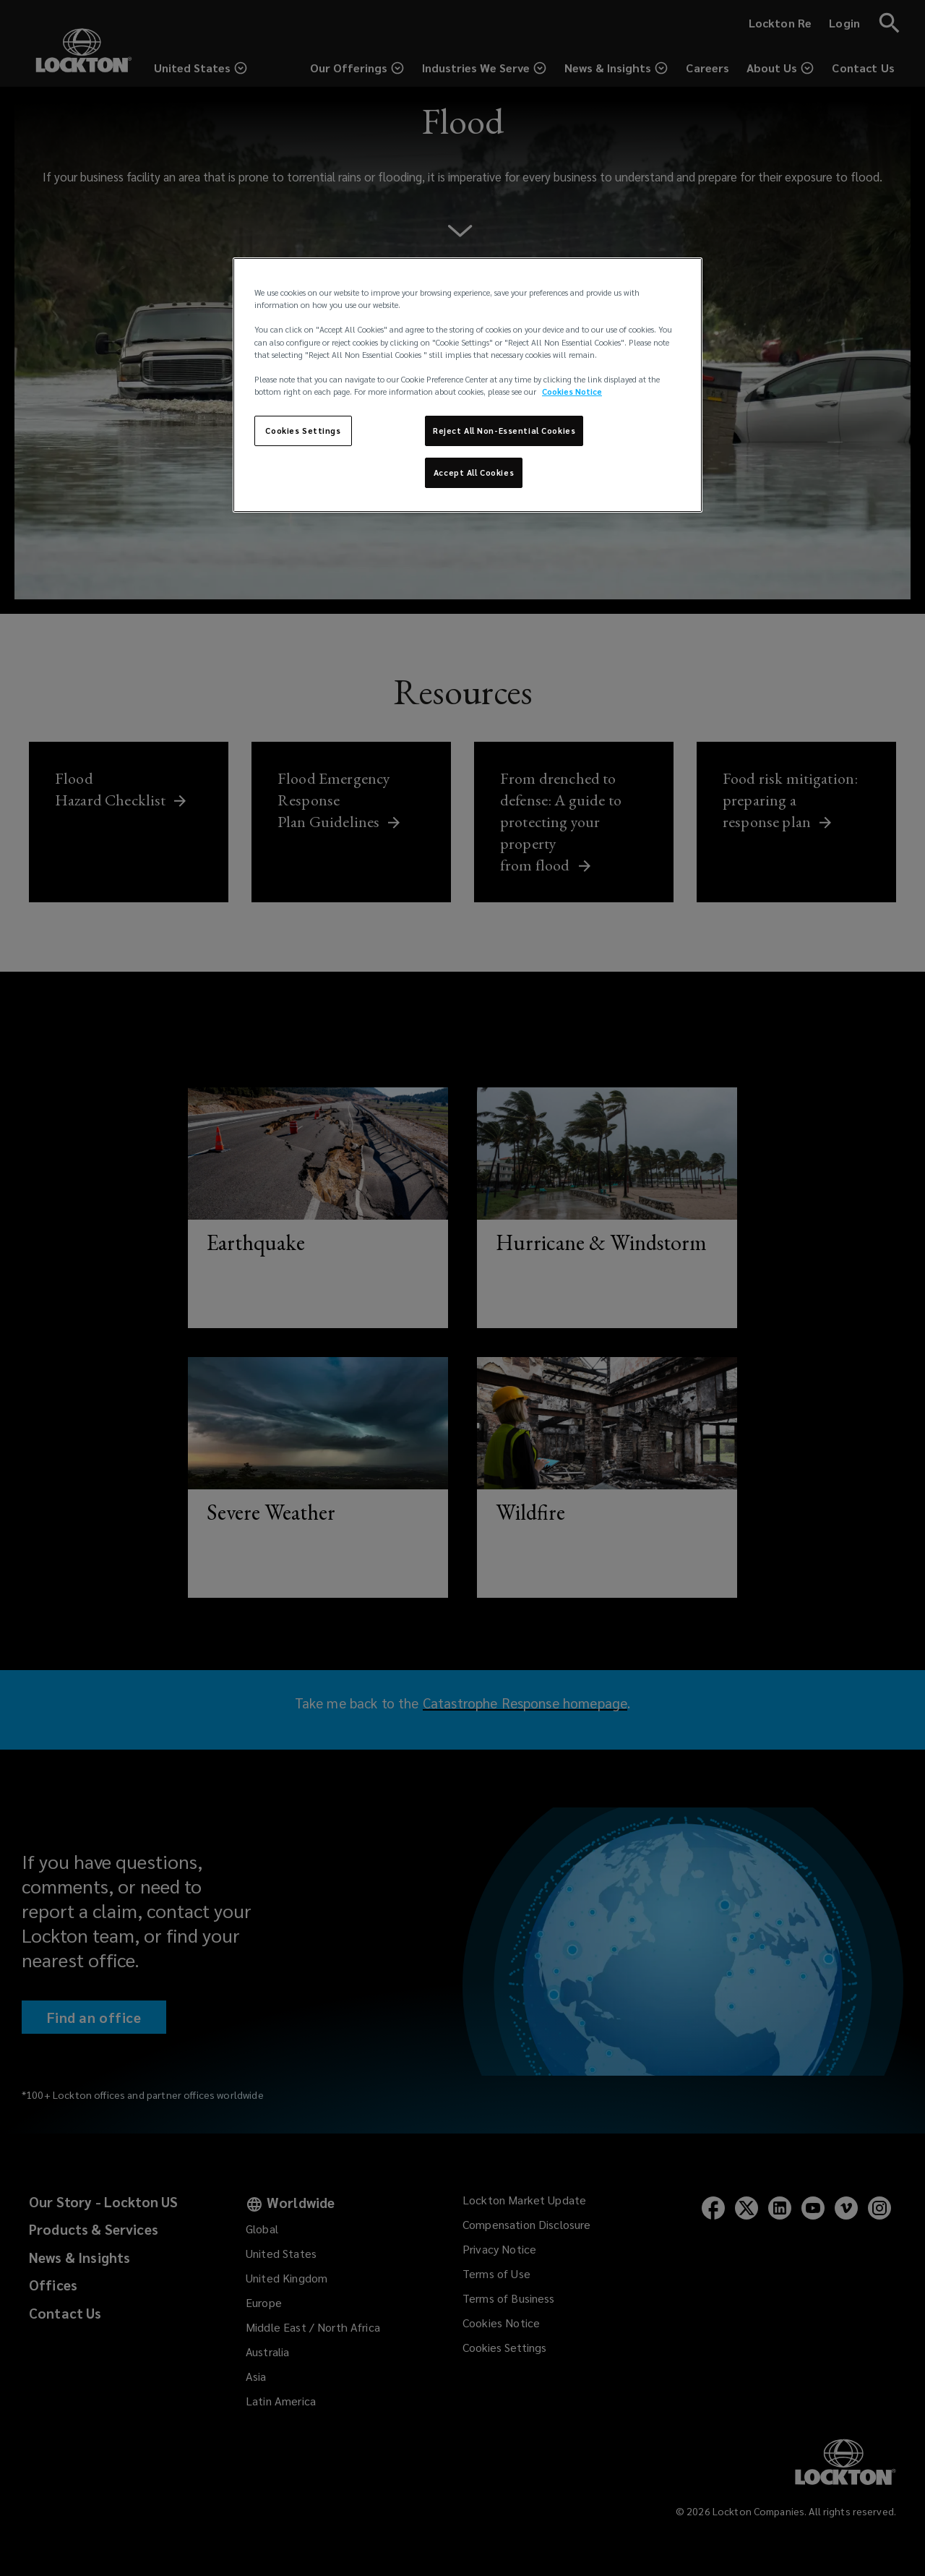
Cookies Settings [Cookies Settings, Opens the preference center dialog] (302, 430)
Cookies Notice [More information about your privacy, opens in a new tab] (572, 391)
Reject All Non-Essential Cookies (504, 430)
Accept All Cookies (474, 472)
